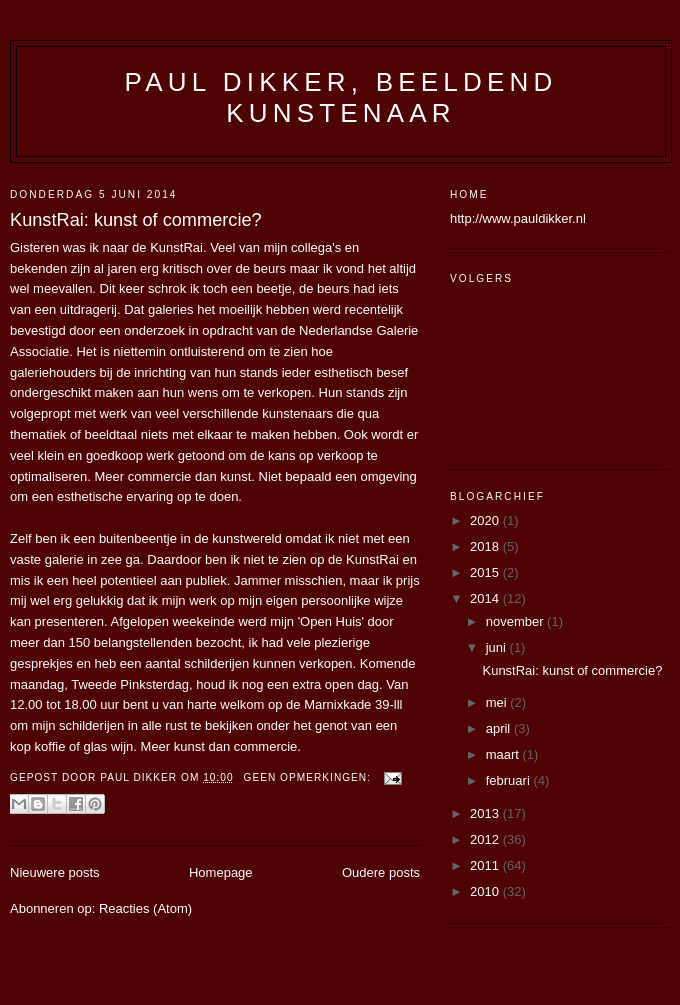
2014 (486, 598)
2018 (486, 546)
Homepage (221, 872)
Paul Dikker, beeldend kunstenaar (341, 97)
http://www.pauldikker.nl (518, 218)
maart (504, 754)
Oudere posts (381, 872)
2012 (486, 839)
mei (498, 702)
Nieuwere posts (55, 872)
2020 (486, 520)
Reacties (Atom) (145, 908)
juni (498, 647)
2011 (486, 865)
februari (510, 780)
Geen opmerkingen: (309, 777)
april (500, 728)
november (516, 621)
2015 (486, 572)
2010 (486, 891)
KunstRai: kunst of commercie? (136, 220)
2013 (486, 813)
